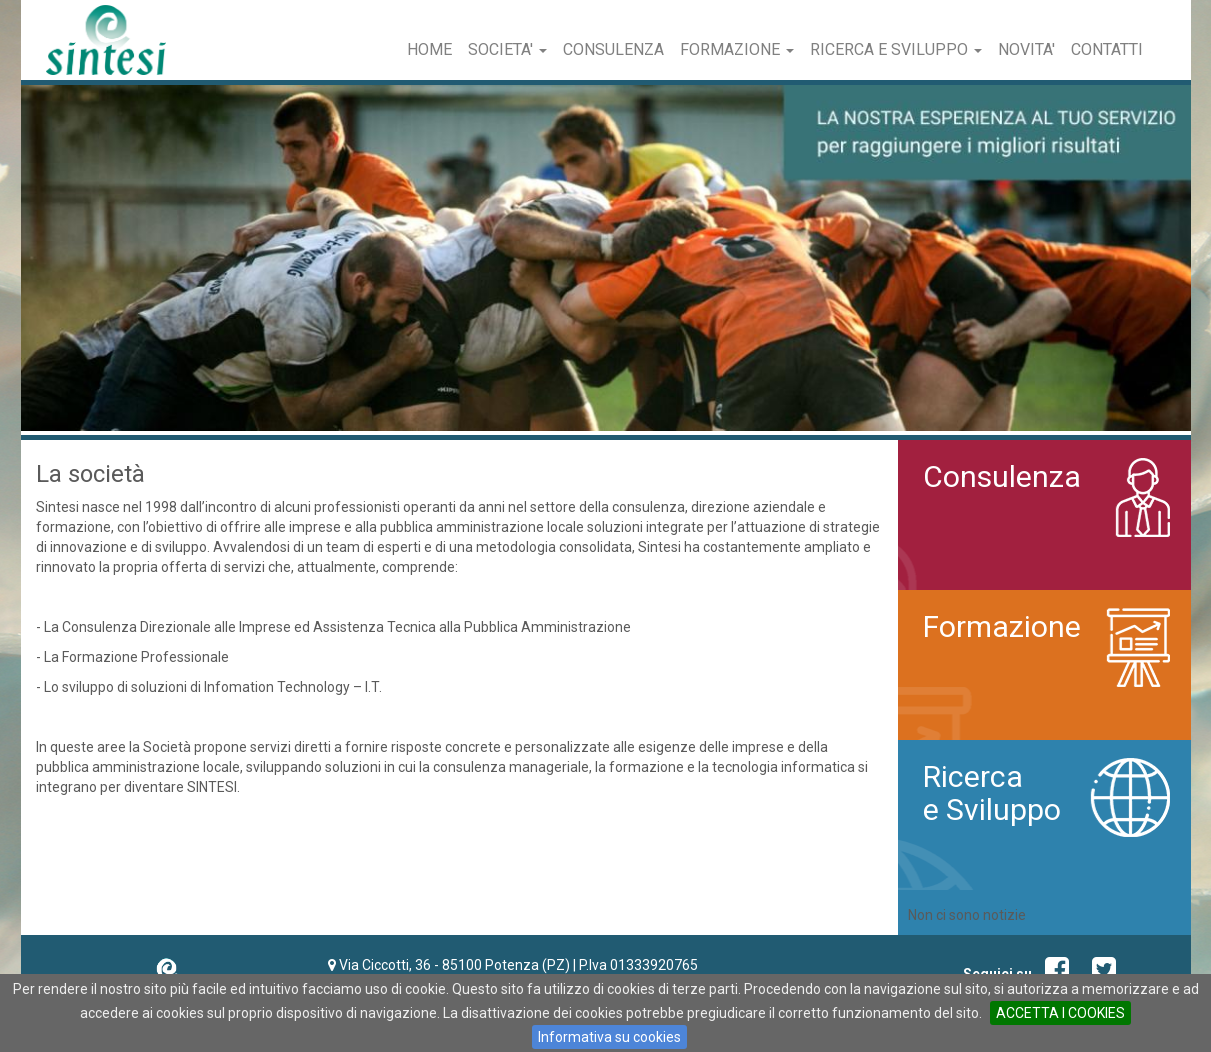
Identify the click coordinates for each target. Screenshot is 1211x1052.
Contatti (1107, 49)
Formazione (737, 49)
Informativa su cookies (609, 1037)
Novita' (1026, 49)
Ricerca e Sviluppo (896, 49)
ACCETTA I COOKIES (1060, 1013)
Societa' (507, 49)
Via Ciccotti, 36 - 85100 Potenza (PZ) (454, 965)
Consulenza (613, 49)
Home (429, 49)
